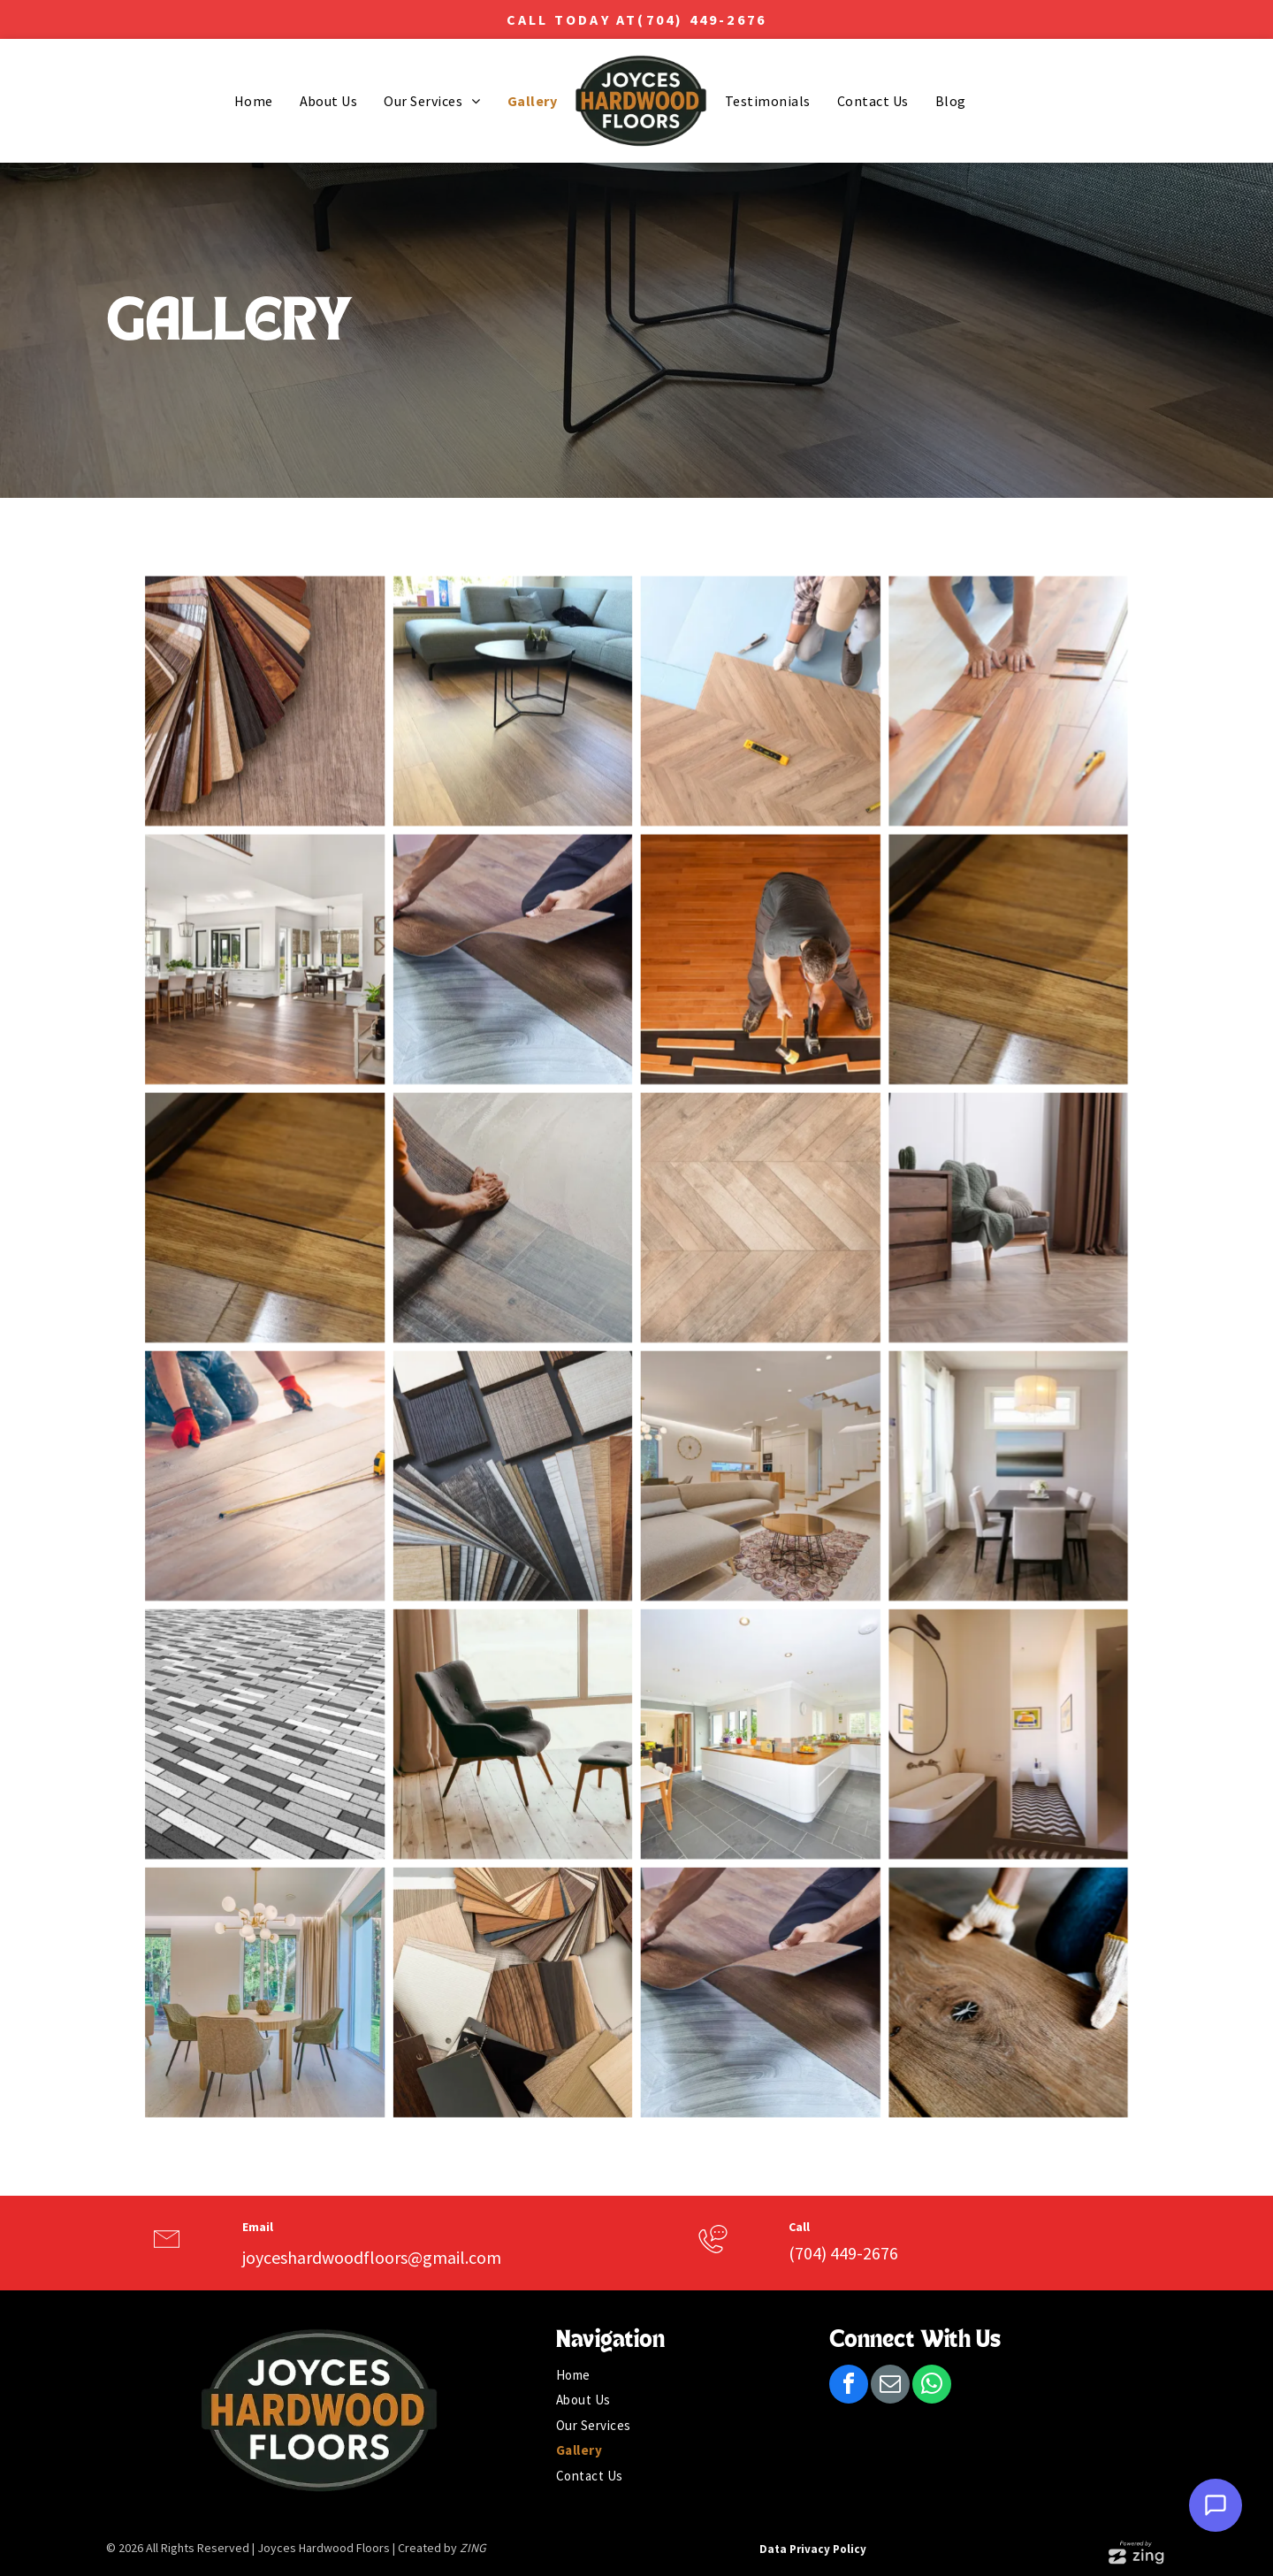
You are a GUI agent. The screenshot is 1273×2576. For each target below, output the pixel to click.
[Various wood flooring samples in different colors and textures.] (532, 1455)
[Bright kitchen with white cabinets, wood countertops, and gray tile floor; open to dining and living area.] (740, 1672)
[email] (890, 2386)
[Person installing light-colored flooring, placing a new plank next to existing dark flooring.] (532, 1237)
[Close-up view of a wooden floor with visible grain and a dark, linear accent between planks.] (948, 1021)
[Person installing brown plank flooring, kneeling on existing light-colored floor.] (740, 1888)
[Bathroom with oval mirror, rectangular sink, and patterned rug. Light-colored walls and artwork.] (948, 1672)
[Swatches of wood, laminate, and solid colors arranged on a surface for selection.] (532, 1888)
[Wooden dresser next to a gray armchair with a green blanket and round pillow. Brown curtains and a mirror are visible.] (948, 1237)
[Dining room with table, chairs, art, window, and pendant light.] (948, 1455)
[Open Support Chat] (1215, 2505)
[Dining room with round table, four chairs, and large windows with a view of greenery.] (325, 1888)
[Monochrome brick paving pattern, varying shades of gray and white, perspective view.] (325, 1672)
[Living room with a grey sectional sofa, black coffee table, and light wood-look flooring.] (532, 804)
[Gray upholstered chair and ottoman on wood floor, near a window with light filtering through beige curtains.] (532, 1672)
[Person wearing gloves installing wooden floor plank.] (948, 1888)
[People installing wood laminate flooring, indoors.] (948, 804)
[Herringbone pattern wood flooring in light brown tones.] (740, 1237)
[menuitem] (253, 100)
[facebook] (848, 2386)
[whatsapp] (931, 2386)
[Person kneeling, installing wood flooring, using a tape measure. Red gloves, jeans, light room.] (325, 1455)
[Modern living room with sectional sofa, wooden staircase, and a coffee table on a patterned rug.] (740, 1455)
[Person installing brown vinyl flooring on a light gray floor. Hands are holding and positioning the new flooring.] (532, 1021)
